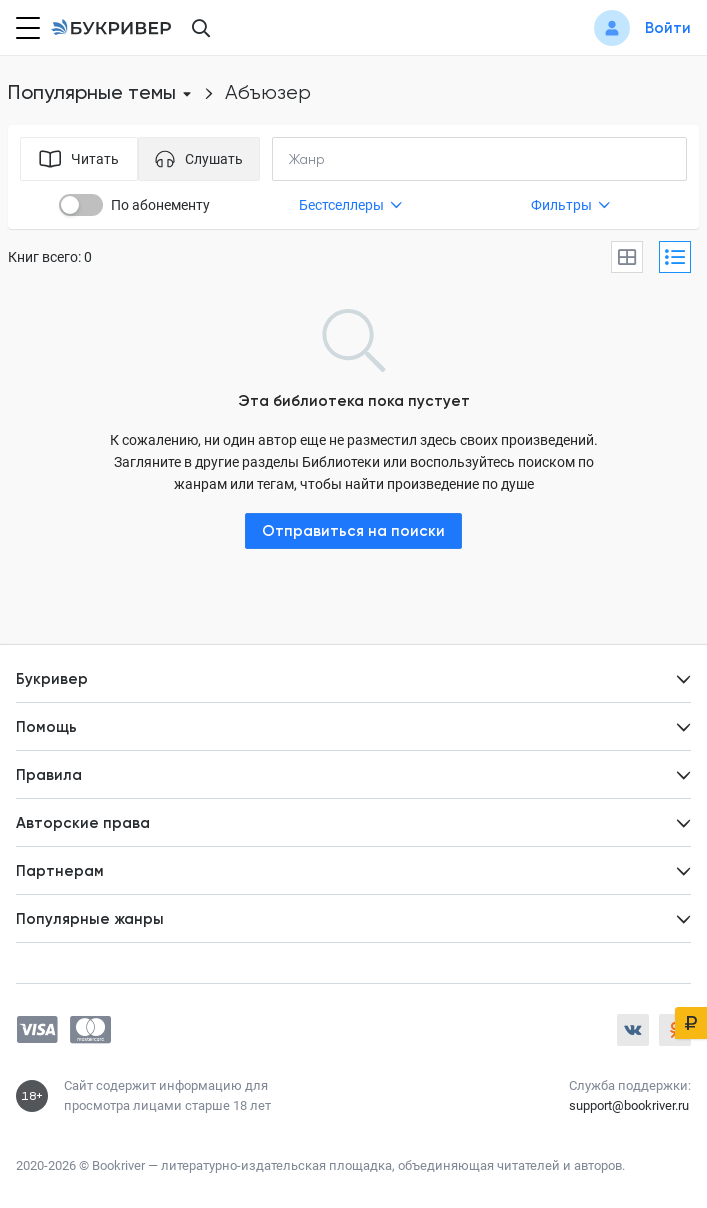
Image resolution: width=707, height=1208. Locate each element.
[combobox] (348, 159)
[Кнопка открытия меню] (26, 28)
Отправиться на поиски (353, 531)
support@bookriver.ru (629, 1105)
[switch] (81, 205)
